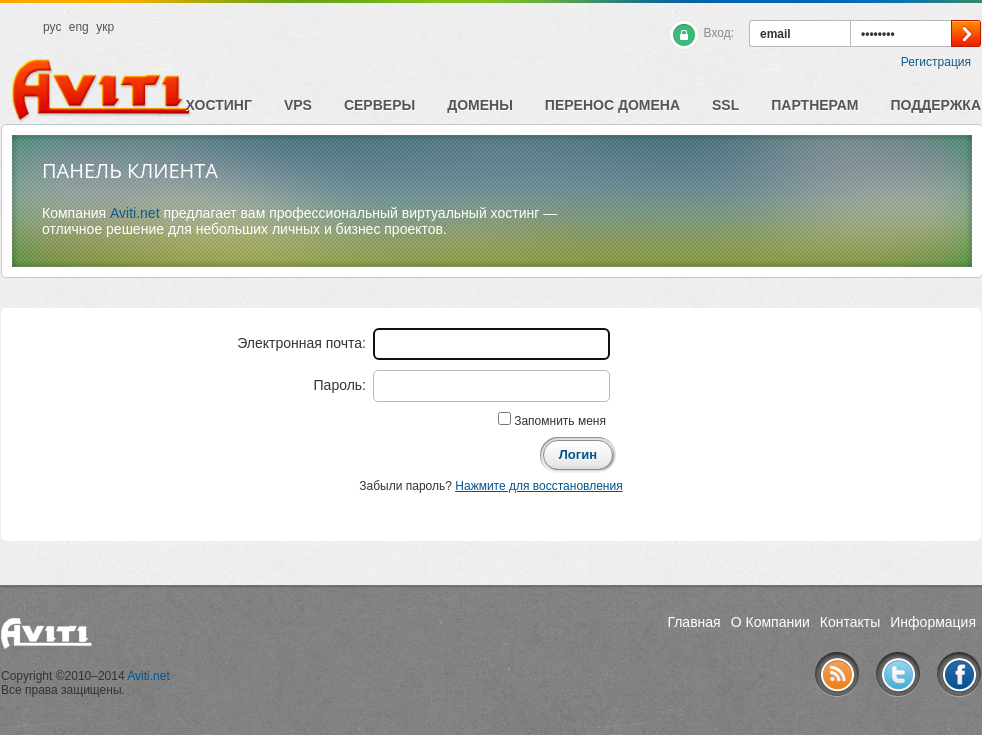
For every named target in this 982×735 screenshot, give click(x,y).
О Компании (770, 622)
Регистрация (936, 62)
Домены (480, 105)
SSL (725, 105)
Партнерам (814, 105)
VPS (298, 105)
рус (52, 27)
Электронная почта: (301, 343)
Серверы (379, 105)
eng (79, 27)
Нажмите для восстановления (538, 486)
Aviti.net (135, 213)
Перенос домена (612, 105)
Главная (693, 622)
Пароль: (340, 385)
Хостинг (219, 105)
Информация (933, 622)
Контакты (850, 622)
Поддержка (935, 105)
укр (105, 27)
